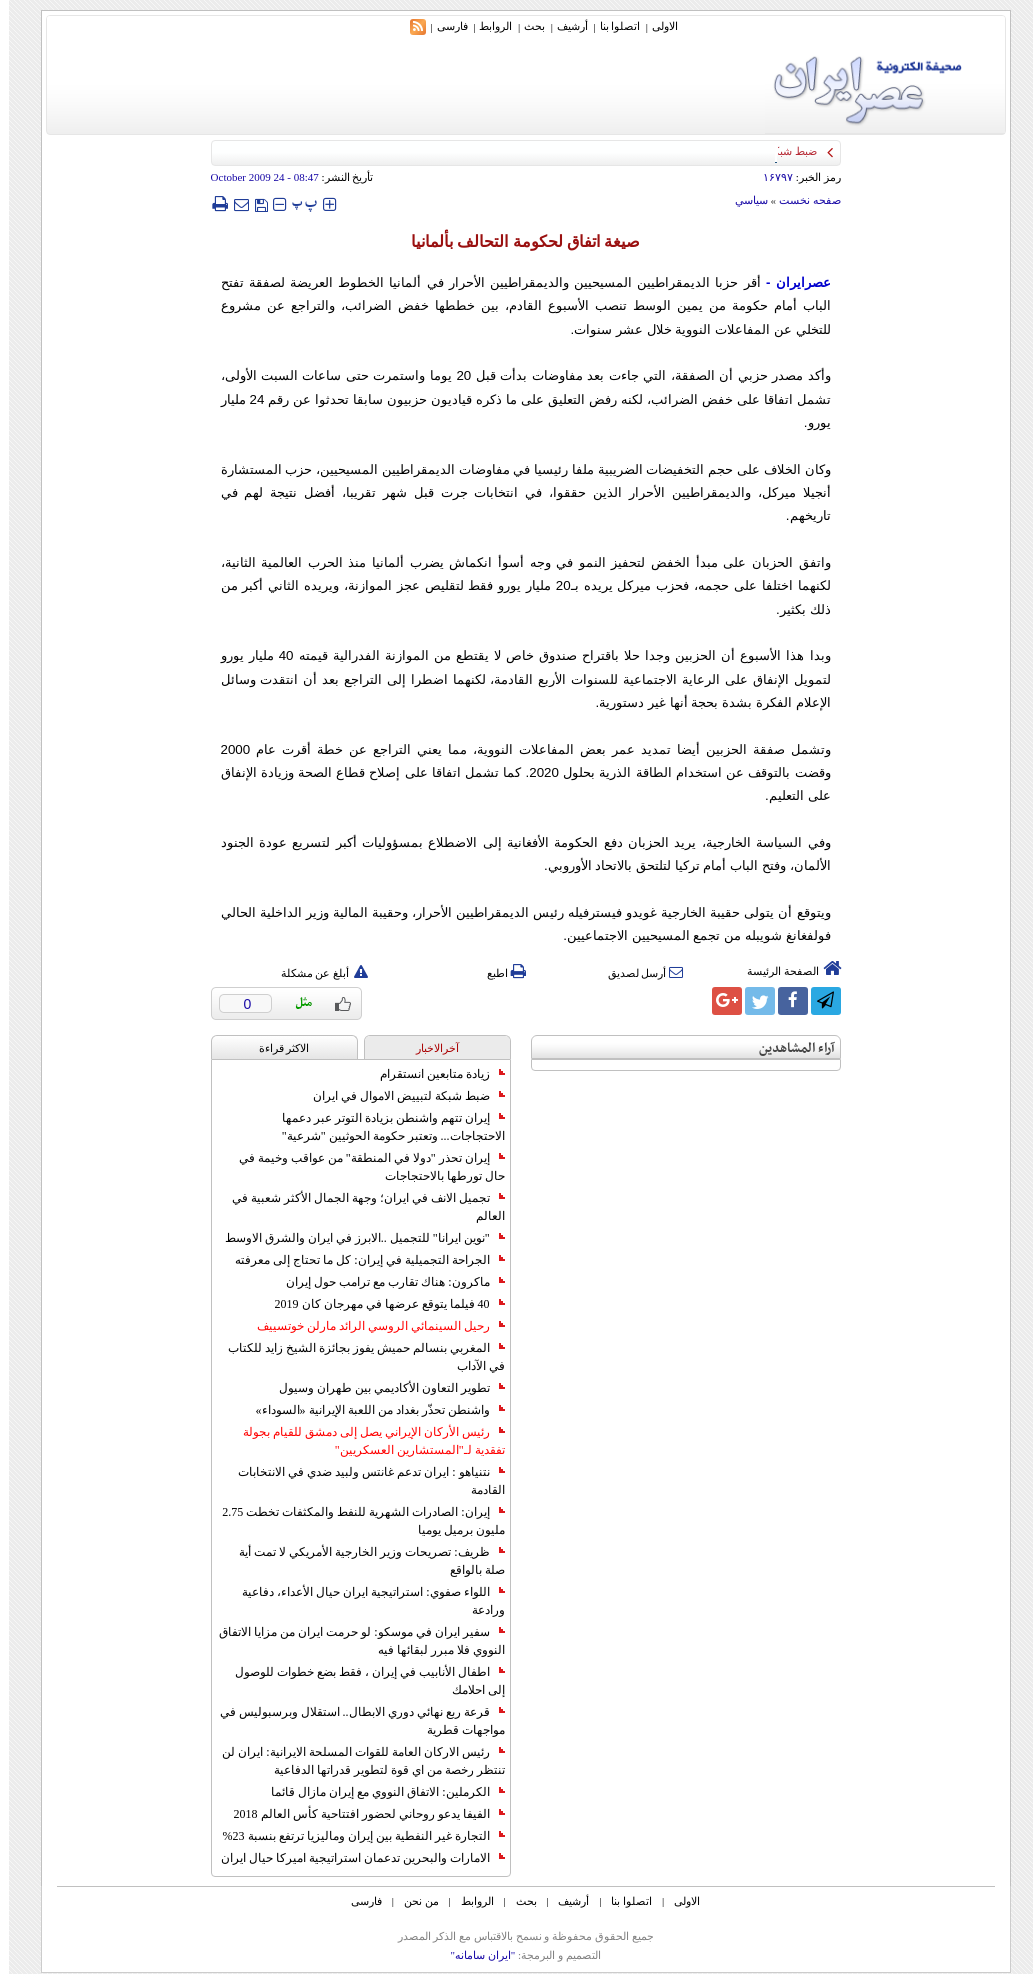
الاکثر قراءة (275, 1048)
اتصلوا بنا (611, 26)
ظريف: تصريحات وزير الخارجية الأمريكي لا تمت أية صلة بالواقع (362, 1561)
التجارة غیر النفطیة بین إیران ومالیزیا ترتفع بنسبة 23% (355, 1836)
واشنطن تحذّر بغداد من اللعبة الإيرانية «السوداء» (371, 1410)
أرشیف (563, 26)
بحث (525, 26)
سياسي (742, 200)
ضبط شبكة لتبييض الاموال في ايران (400, 1096)
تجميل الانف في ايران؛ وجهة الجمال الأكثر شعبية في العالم (359, 1207)
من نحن (412, 1901)
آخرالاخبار (428, 1048)
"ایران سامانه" (473, 1955)
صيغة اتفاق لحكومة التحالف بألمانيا (517, 241)
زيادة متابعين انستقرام (433, 1074)
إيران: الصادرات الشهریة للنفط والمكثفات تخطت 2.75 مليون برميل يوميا (354, 1521)
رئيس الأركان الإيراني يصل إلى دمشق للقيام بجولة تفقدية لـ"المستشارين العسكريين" (365, 1441)
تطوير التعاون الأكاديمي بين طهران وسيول (383, 1388)
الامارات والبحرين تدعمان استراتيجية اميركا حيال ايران (354, 1858)
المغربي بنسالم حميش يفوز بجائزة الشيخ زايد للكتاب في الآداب (357, 1357)
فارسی (443, 26)
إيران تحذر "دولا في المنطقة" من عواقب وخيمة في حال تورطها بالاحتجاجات (363, 1167)
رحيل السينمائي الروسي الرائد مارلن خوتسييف (372, 1326)
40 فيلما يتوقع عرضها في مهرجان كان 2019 (381, 1304)
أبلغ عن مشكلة (316, 973)
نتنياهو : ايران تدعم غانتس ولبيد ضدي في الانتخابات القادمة (362, 1481)
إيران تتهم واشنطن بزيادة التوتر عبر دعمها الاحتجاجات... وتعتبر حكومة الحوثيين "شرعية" (384, 1127)
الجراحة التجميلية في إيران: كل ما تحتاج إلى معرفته (360, 1260)
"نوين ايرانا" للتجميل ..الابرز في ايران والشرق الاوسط (356, 1238)
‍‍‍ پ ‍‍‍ (296, 203)
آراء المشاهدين (788, 1048)
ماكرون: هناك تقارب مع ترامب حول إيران (386, 1282)
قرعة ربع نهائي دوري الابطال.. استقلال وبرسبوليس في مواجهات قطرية (353, 1721)
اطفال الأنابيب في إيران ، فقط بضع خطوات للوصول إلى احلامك (361, 1681)
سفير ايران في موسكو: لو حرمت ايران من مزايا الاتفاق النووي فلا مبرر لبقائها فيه (352, 1641)
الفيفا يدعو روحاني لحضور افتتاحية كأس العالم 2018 (360, 1814)
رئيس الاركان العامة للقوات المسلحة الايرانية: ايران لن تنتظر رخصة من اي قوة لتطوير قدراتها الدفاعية (354, 1761)
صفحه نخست (801, 200)
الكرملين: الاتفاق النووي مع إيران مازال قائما (378, 1792)
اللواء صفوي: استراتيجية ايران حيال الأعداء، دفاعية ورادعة (364, 1601)
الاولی (656, 26)
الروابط (486, 26)
